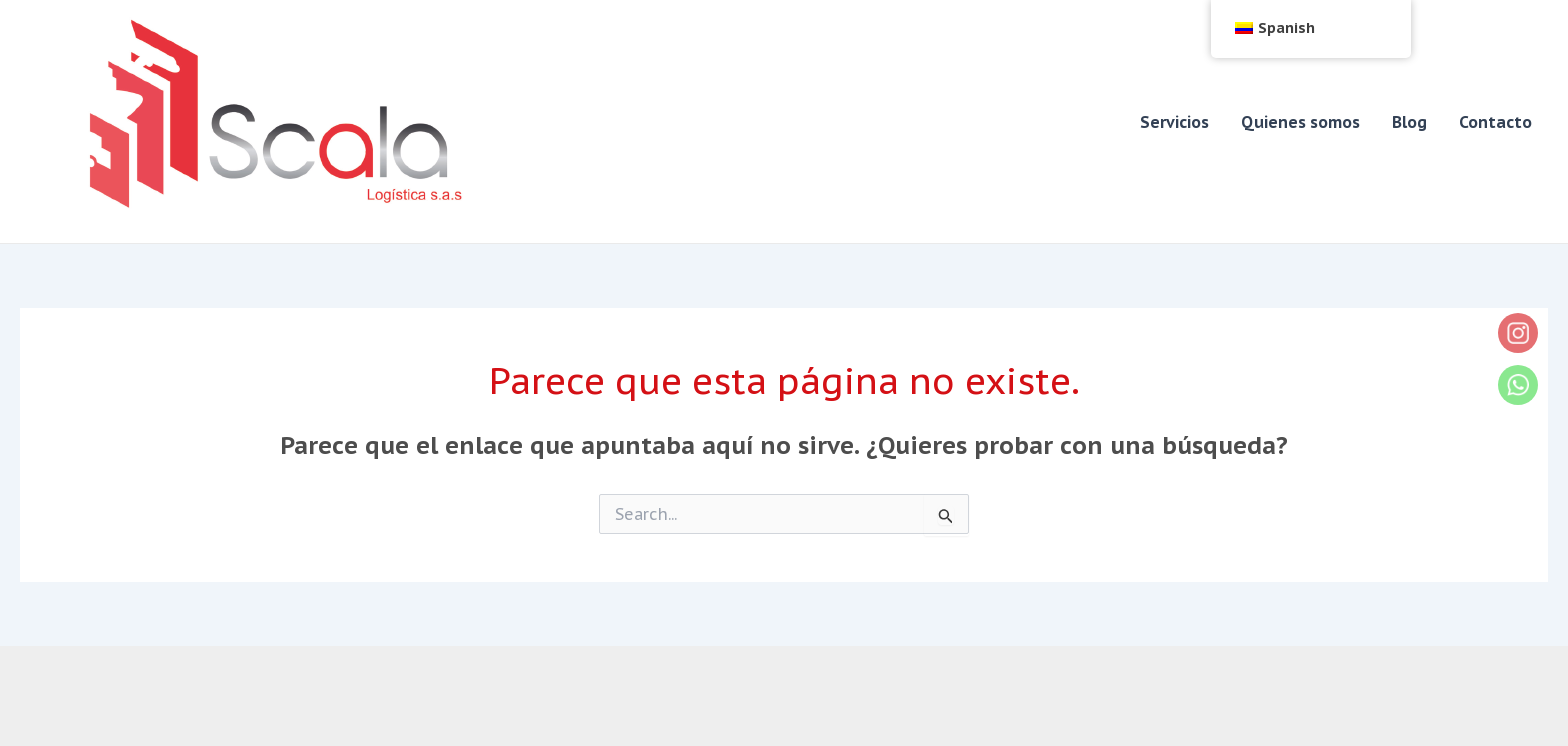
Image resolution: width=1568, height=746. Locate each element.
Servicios (1174, 122)
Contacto (1495, 122)
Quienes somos (1300, 122)
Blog (1409, 122)
